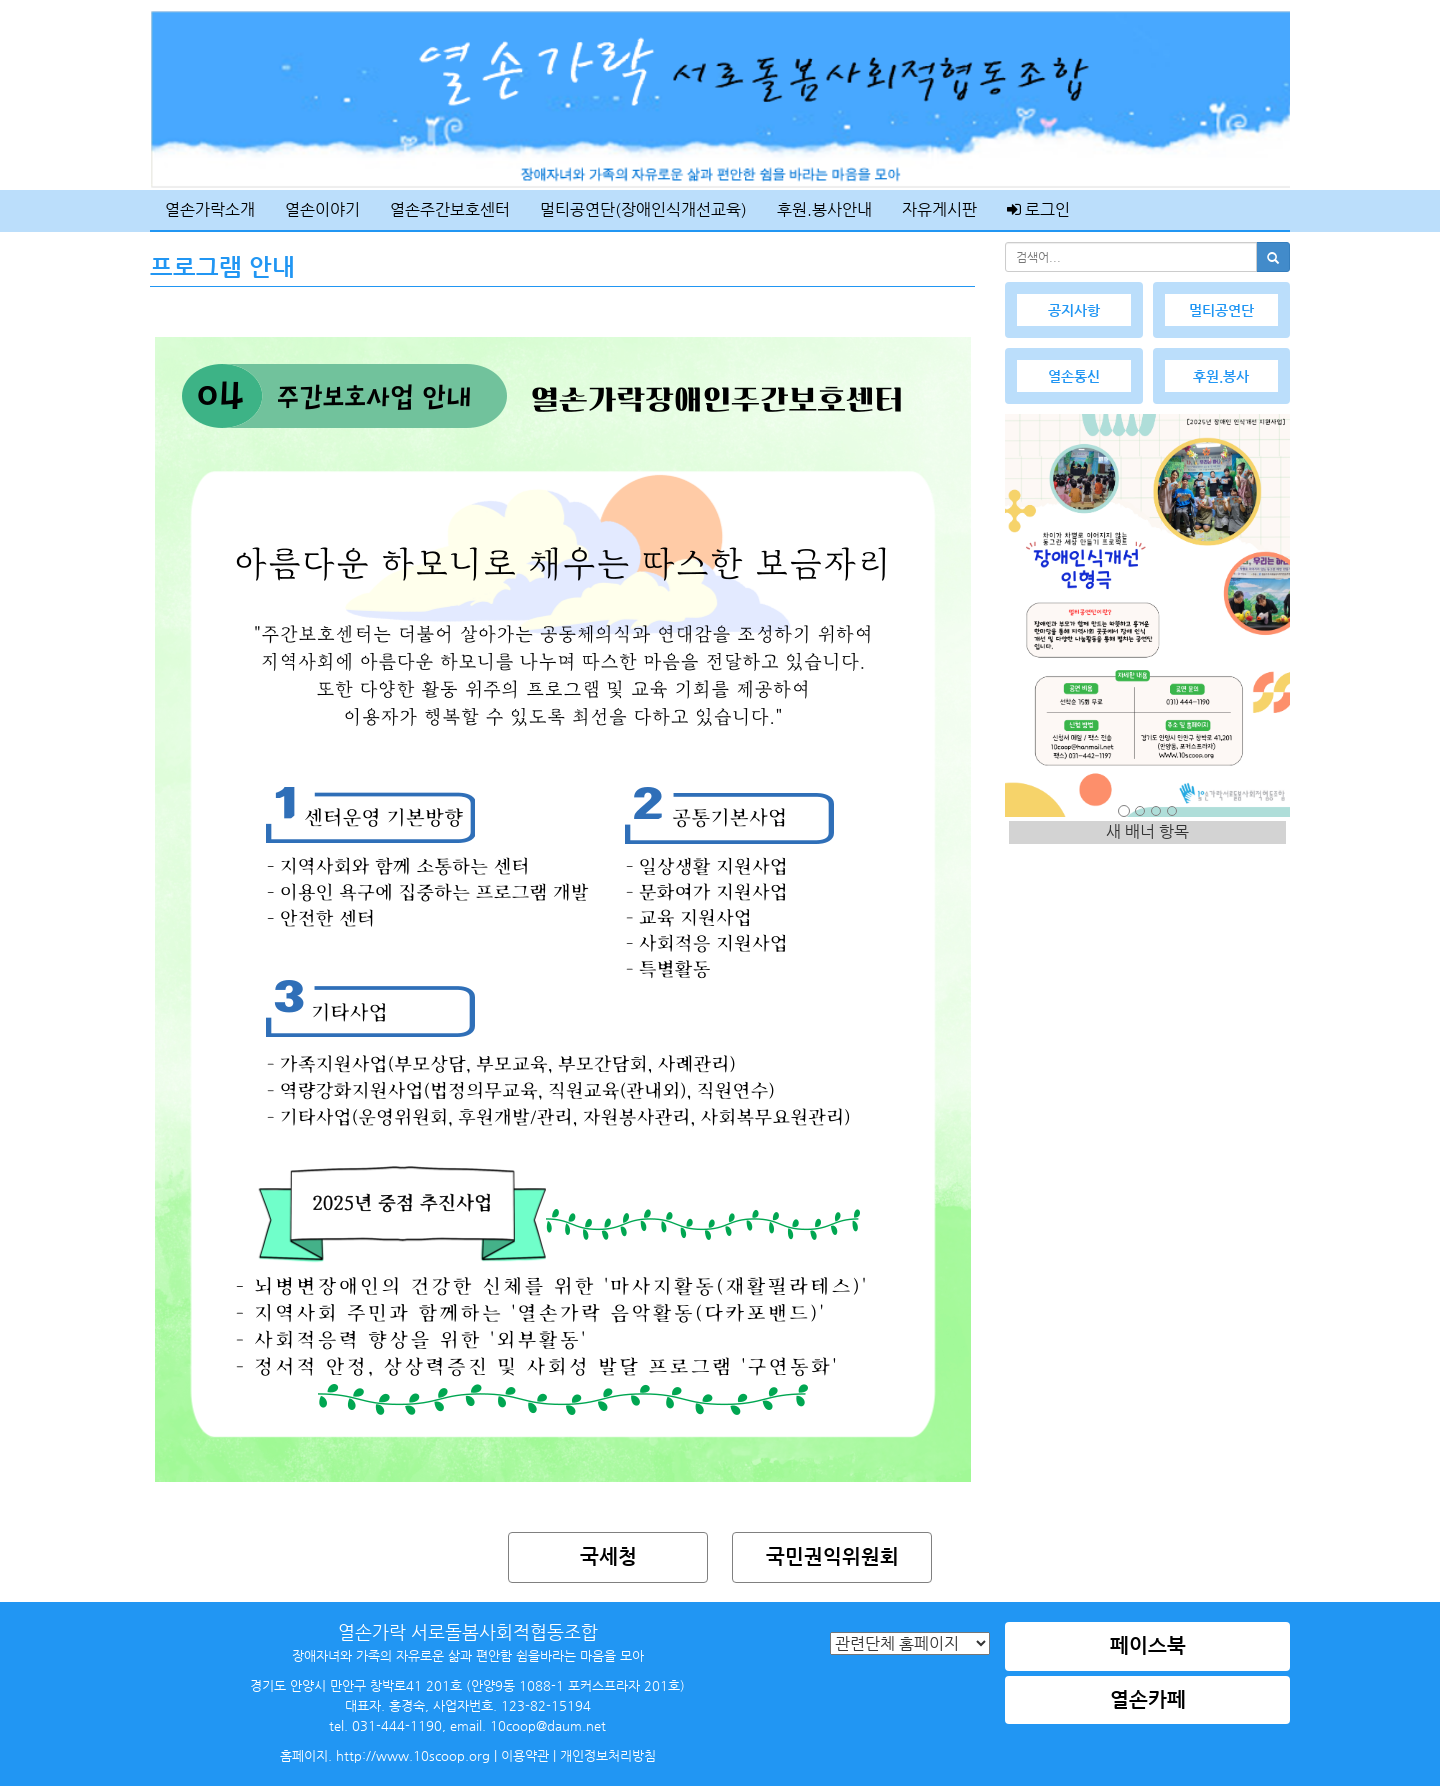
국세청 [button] (608, 1556)
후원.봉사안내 (824, 209)
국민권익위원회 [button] (832, 1556)
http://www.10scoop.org (413, 1755)
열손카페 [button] (1148, 1699)
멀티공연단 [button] (1221, 310)
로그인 (1038, 209)
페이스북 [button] (1148, 1645)
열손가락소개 (210, 209)
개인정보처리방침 (608, 1755)
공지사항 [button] (1074, 310)
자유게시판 (939, 209)
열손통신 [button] (1074, 376)
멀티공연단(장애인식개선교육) (643, 209)
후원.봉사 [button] (1221, 376)
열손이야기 (322, 209)
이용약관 (525, 1755)
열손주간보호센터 (450, 209)
